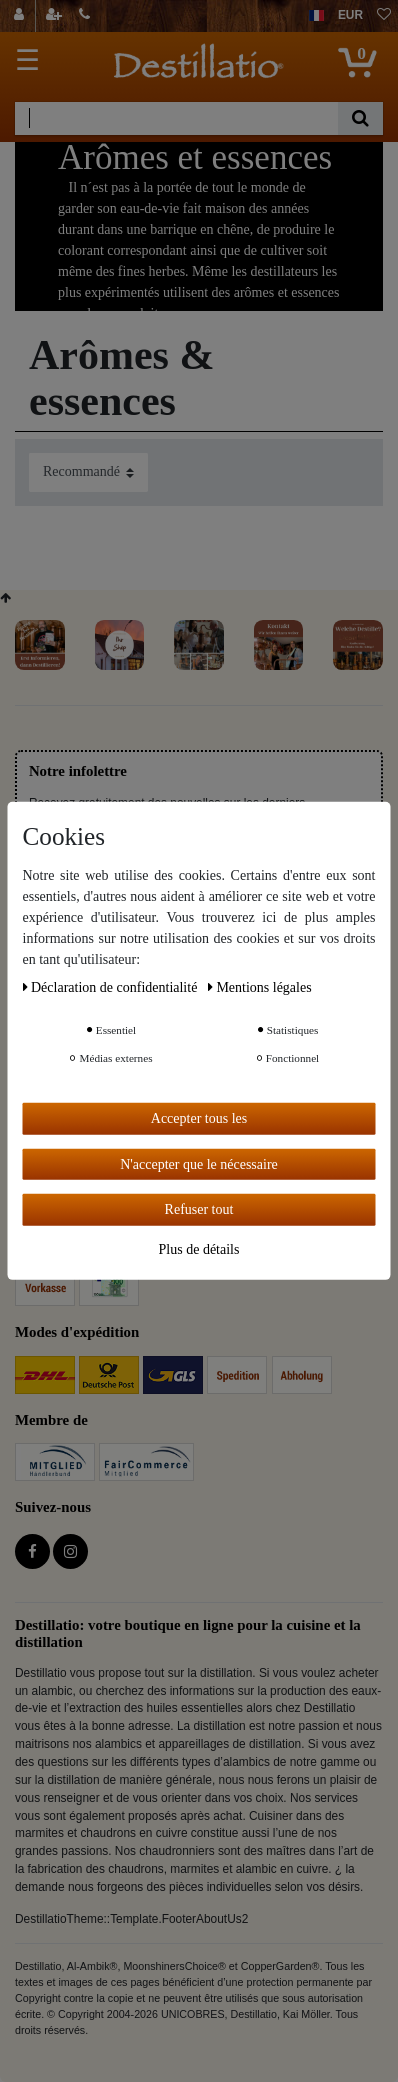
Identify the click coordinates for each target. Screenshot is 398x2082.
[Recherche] (360, 118)
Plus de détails (199, 1248)
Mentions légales (260, 987)
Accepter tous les (199, 1118)
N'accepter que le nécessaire (199, 1163)
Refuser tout (199, 1209)
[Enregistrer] (56, 16)
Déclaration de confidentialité (112, 987)
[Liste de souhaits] (384, 16)
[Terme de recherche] (176, 118)
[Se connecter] (21, 16)
